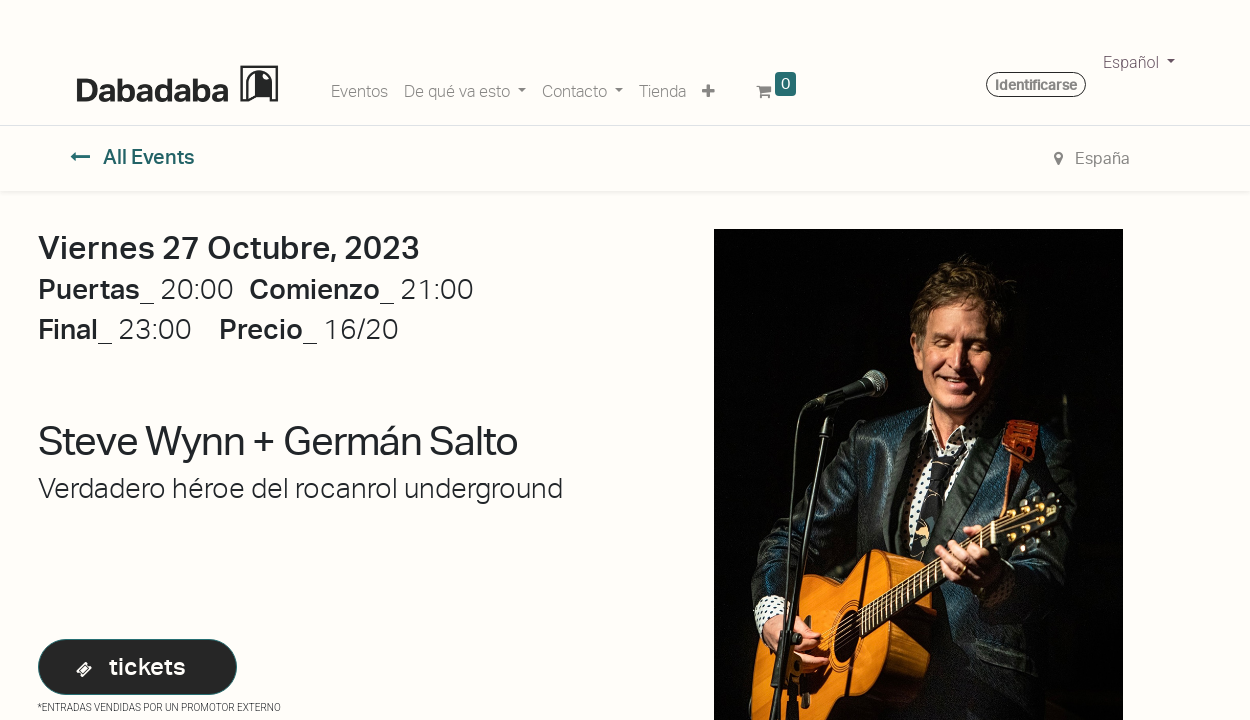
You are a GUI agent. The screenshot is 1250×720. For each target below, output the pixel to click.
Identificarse (1036, 85)
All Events (132, 157)
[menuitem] (359, 88)
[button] (708, 88)
